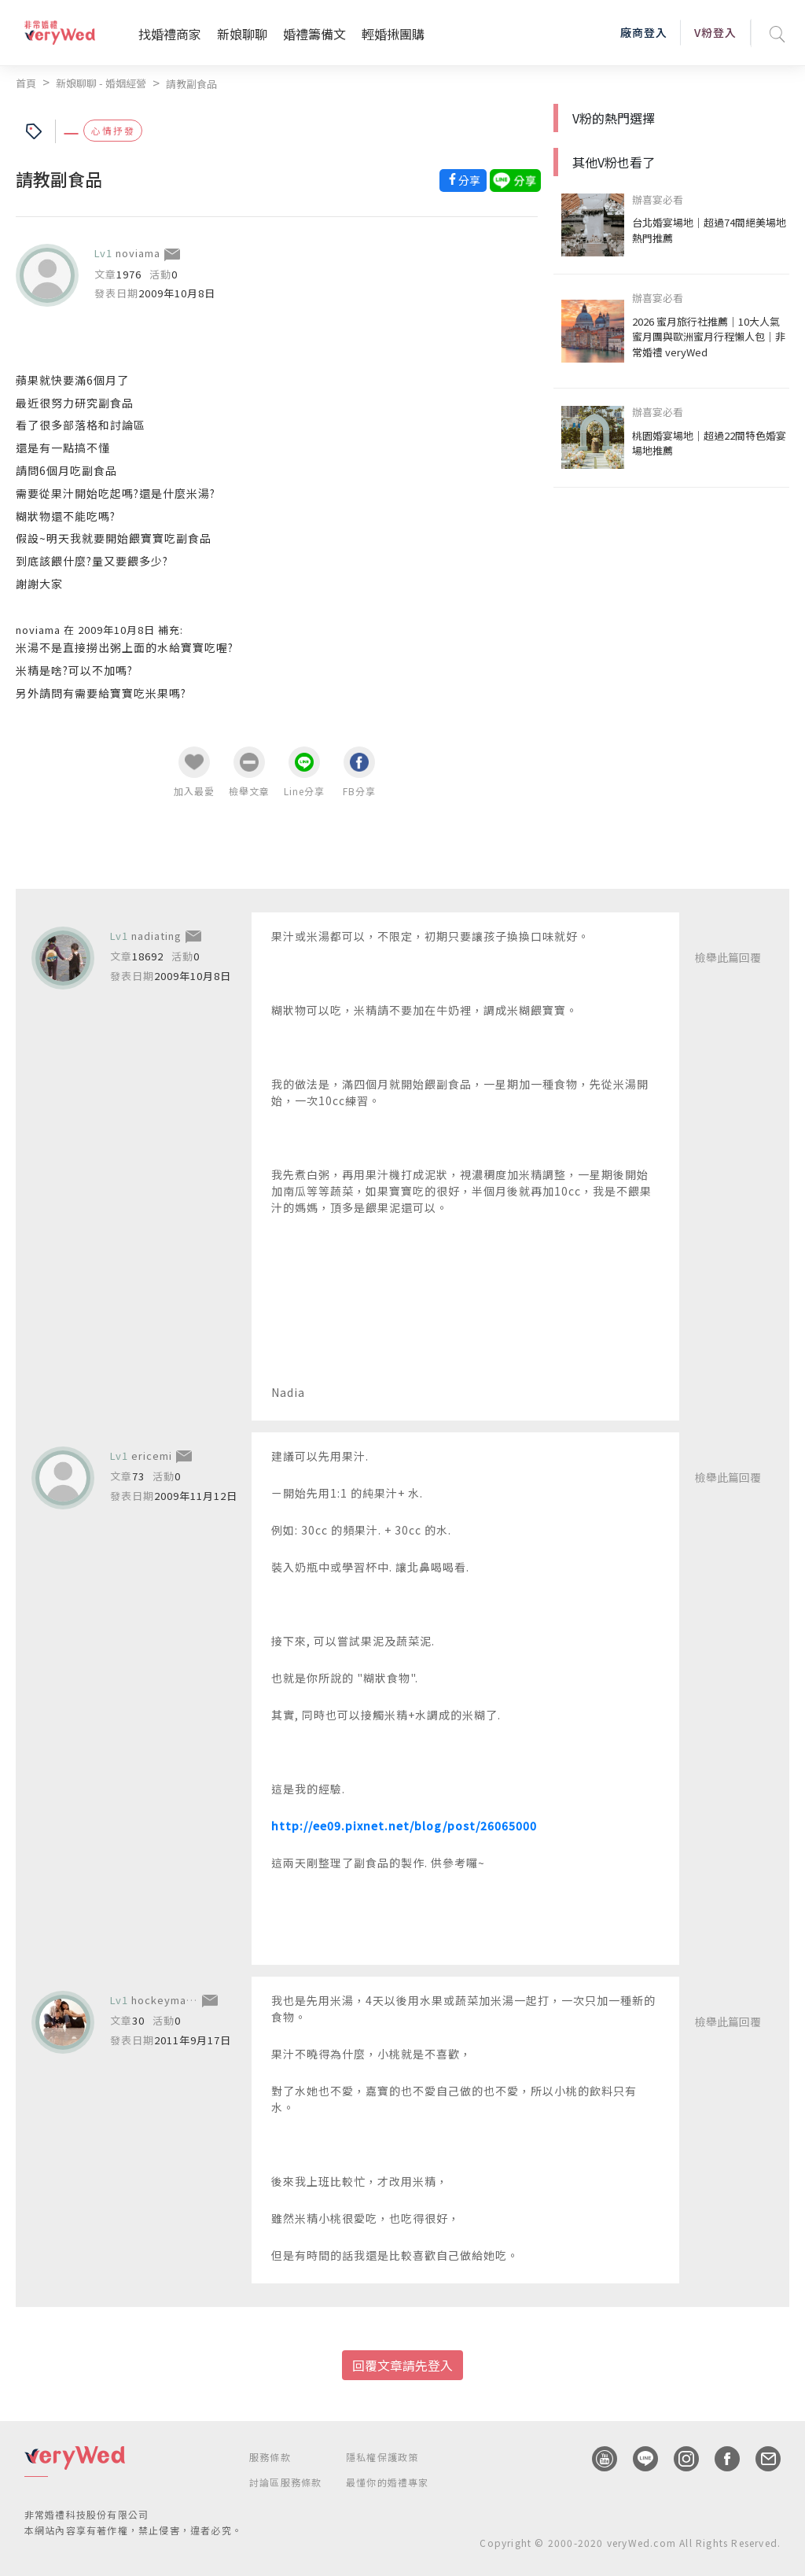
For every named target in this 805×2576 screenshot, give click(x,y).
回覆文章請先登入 (402, 2365)
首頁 (26, 83)
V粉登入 (715, 32)
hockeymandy (168, 1999)
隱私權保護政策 (382, 2457)
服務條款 (270, 2457)
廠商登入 (643, 32)
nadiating (156, 935)
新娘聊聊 (242, 33)
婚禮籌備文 (314, 33)
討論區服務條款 (285, 2482)
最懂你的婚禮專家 (387, 2482)
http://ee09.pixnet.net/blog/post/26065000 (404, 1825)
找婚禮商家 (169, 33)
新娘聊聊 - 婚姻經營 (101, 83)
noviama (138, 252)
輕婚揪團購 (393, 33)
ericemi (151, 1455)
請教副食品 (191, 83)
